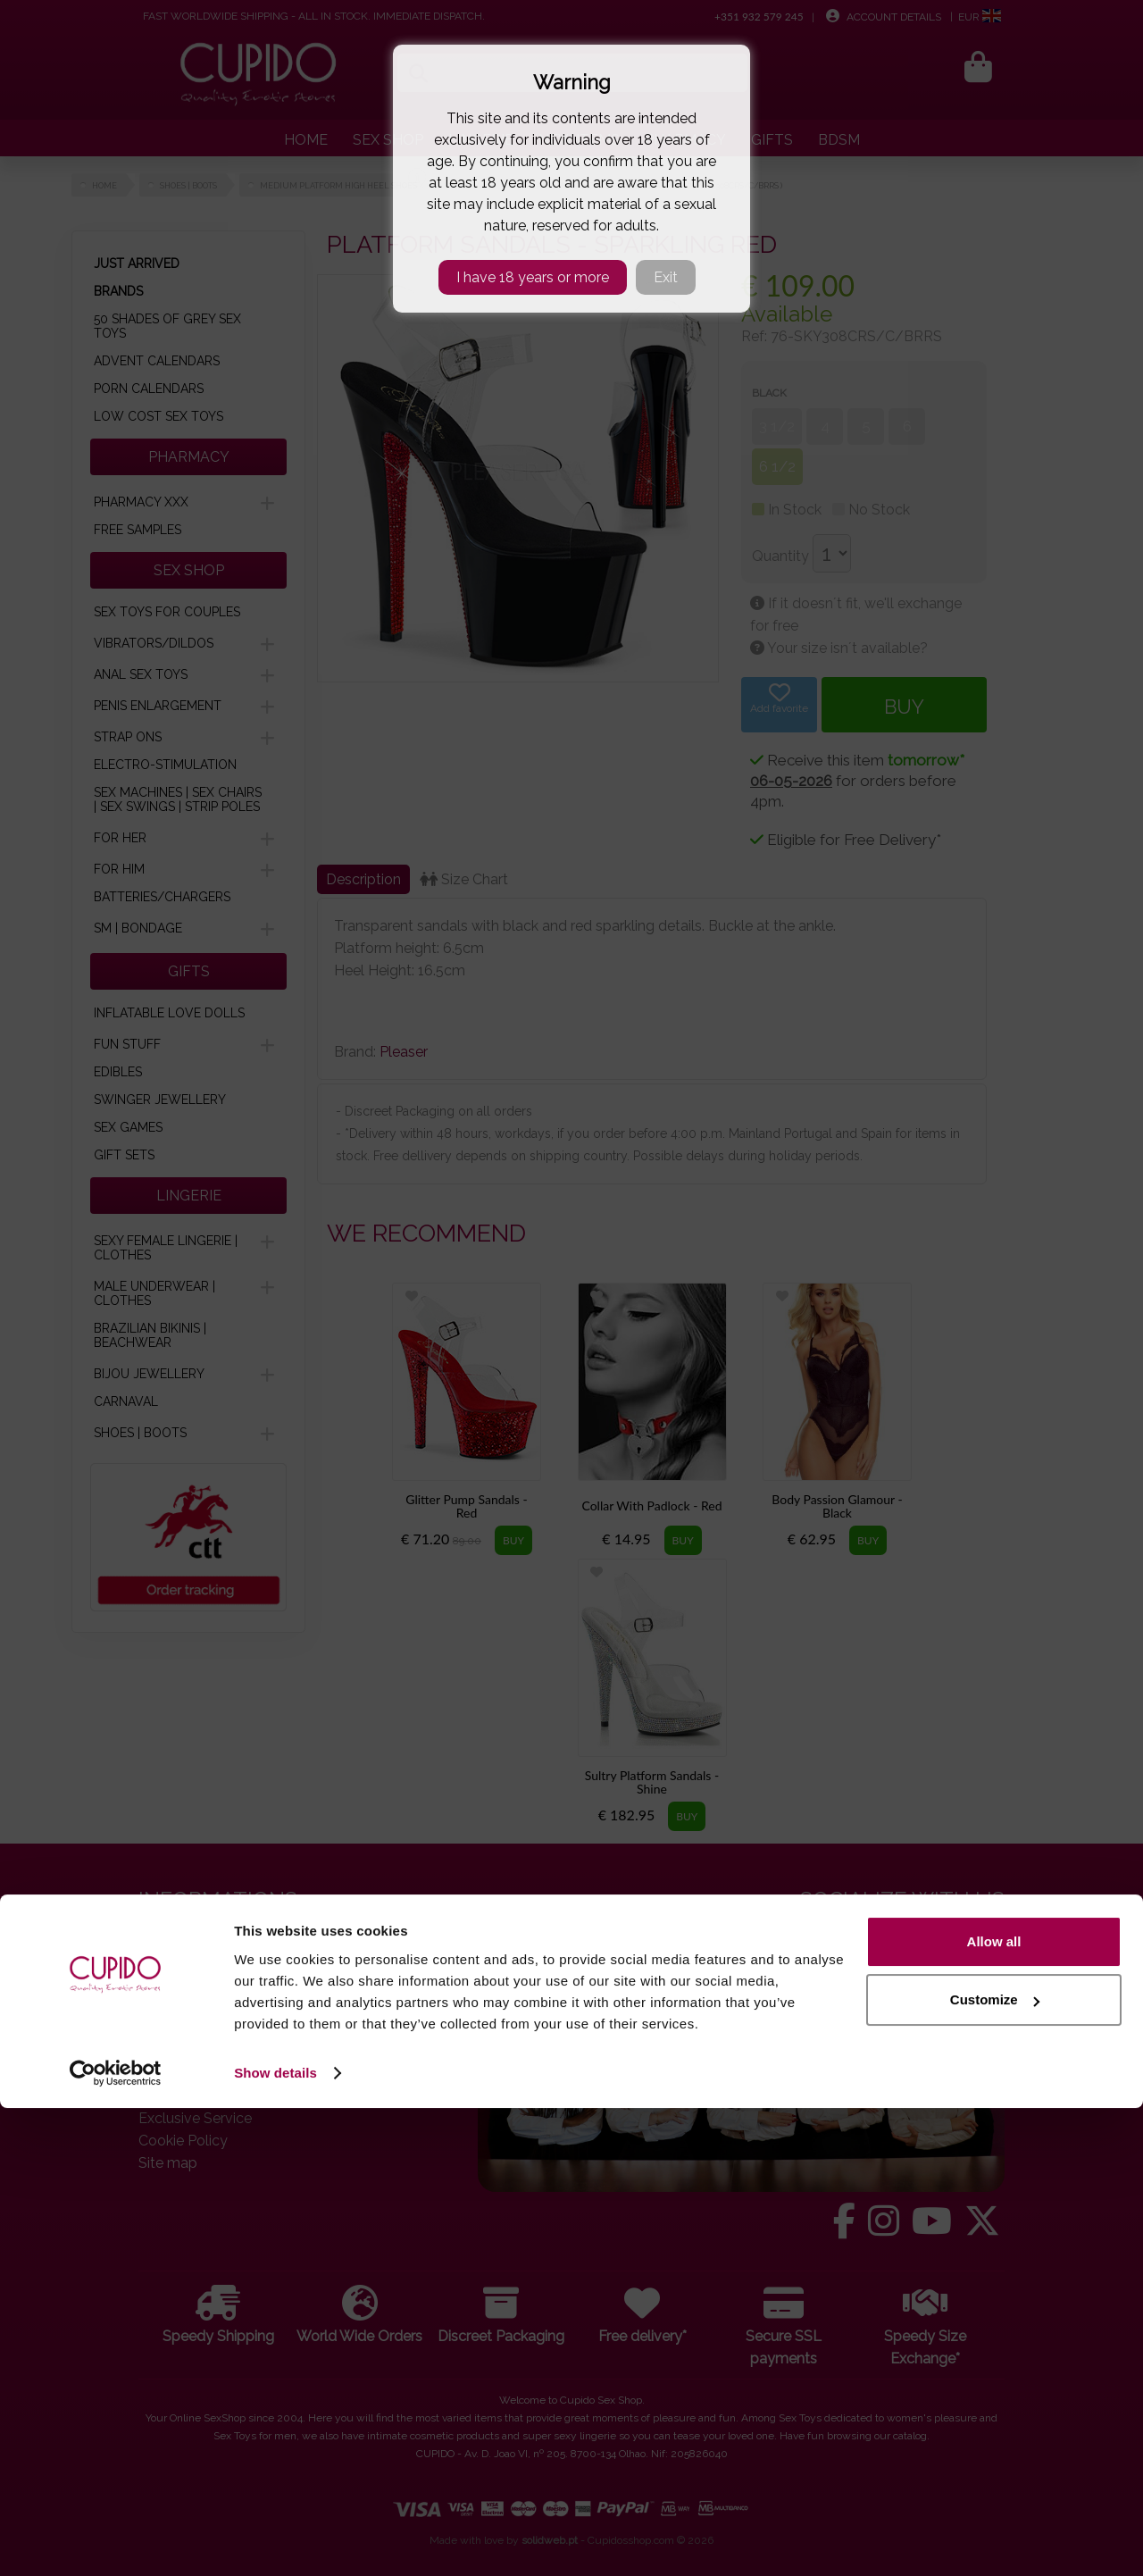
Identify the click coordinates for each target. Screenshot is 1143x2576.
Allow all (994, 2409)
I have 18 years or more (532, 277)
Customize (994, 2467)
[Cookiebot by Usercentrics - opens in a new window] (116, 2541)
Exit (666, 277)
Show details (275, 2540)
